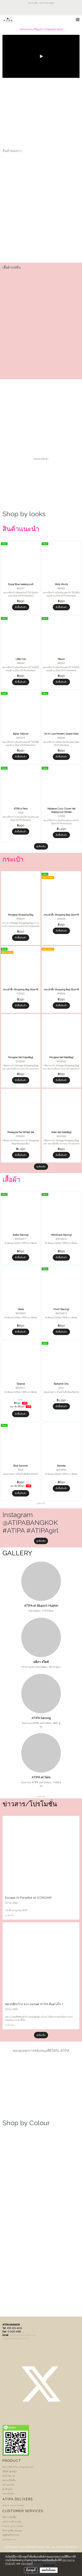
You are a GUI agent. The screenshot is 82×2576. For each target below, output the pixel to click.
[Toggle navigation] (77, 19)
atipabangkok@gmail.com (16, 2338)
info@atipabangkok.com (22, 2335)
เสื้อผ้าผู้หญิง (9, 2471)
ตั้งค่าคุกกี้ (30, 2570)
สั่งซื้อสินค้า (20, 607)
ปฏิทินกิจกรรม (10, 2535)
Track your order (13, 2526)
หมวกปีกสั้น (9, 2480)
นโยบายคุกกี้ (27, 2563)
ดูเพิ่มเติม (41, 846)
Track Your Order (13, 2505)
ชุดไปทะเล (8, 2476)
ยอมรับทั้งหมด (49, 2570)
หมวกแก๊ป (8, 2485)
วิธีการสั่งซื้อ (9, 2517)
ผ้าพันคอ (7, 2489)
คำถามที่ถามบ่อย (12, 2530)
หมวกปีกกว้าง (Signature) (18, 2467)
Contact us (9, 2539)
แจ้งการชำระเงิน (12, 2521)
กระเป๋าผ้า (8, 2493)
